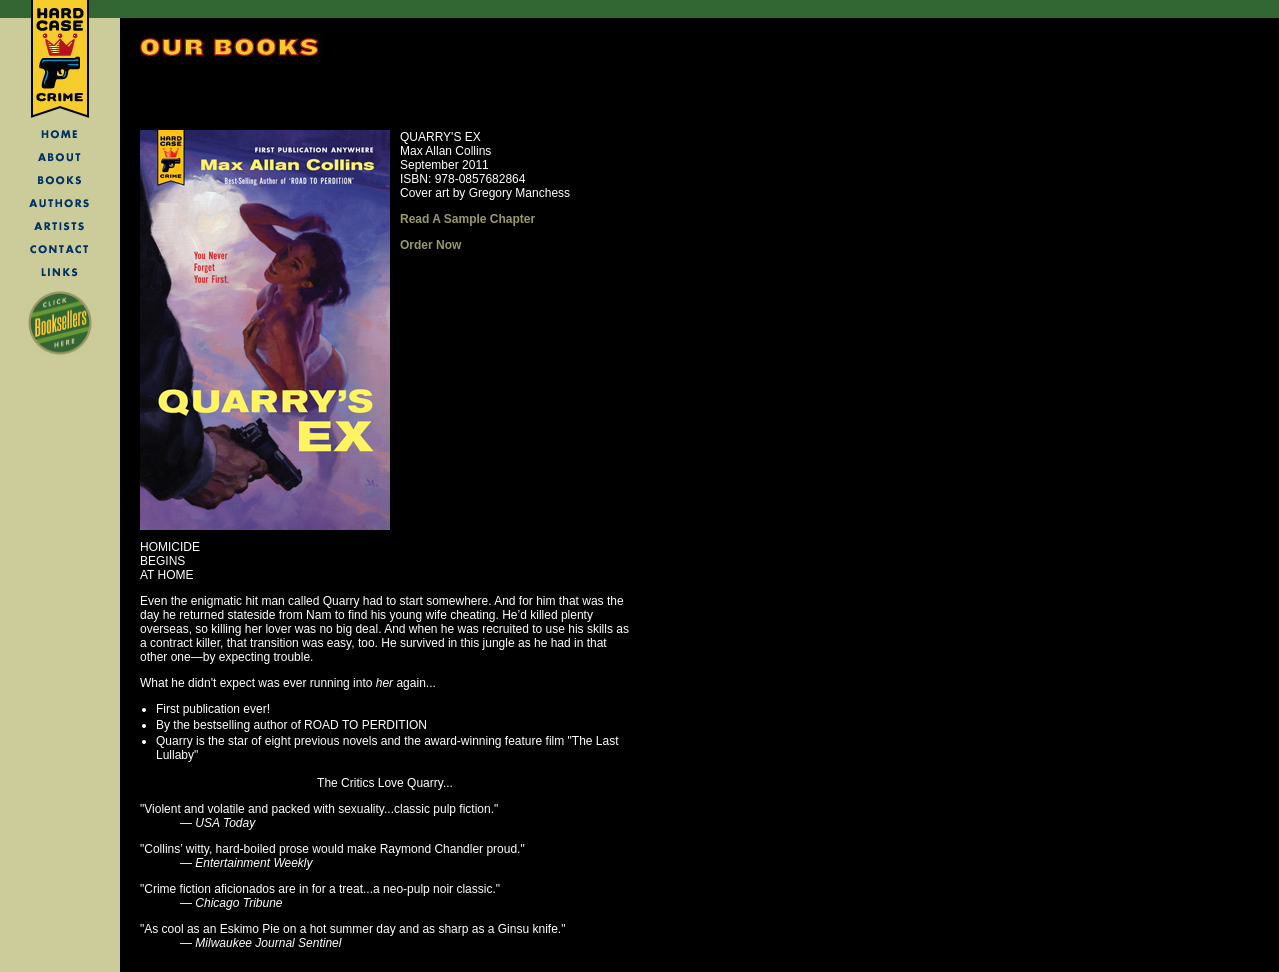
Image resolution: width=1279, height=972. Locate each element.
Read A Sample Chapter (467, 219)
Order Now (430, 245)
